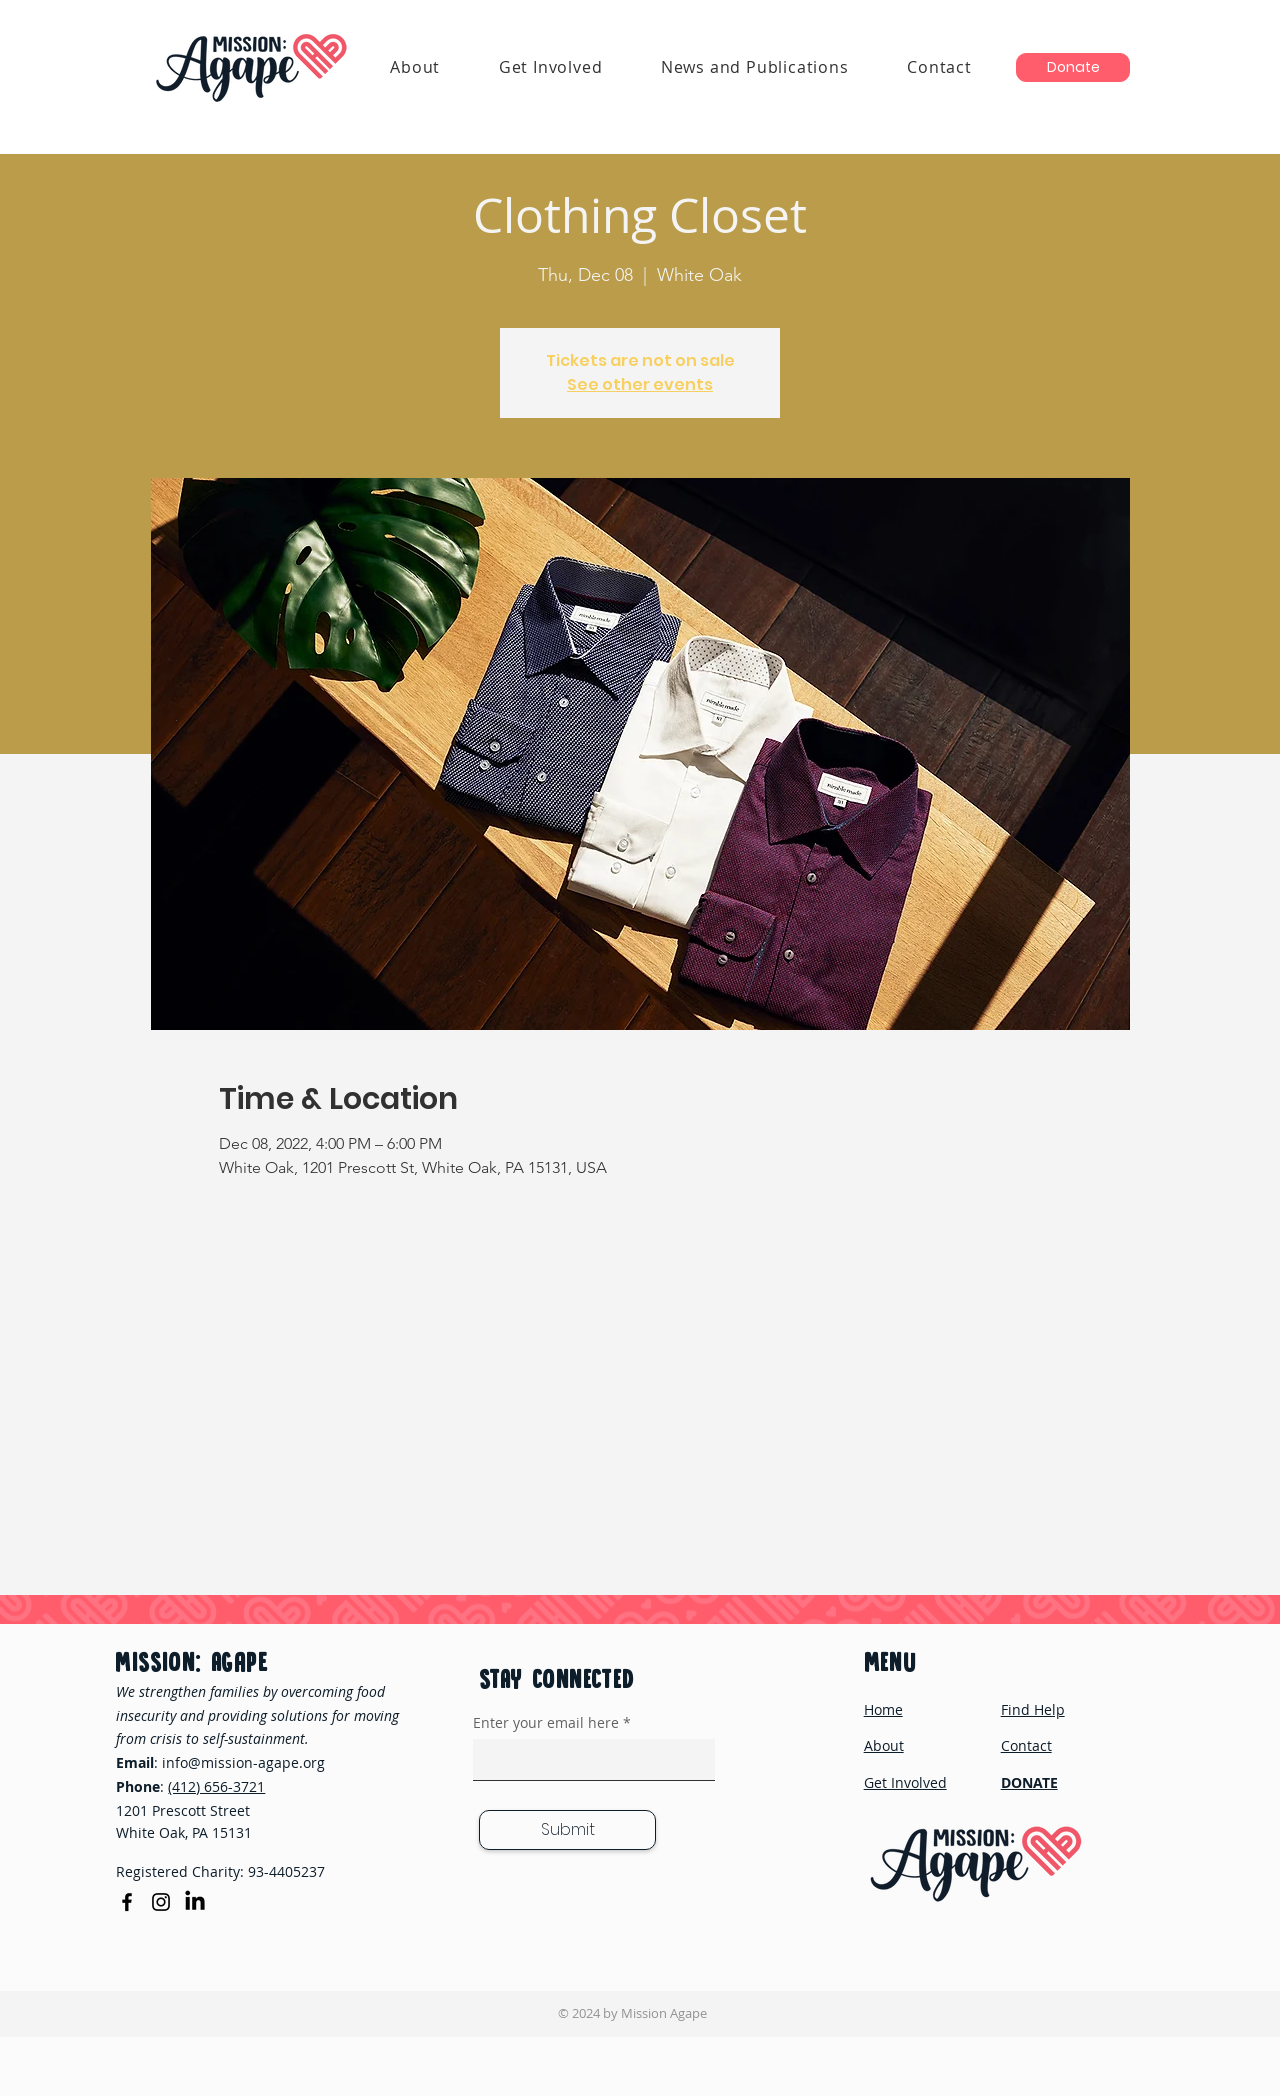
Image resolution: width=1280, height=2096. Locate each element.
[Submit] (567, 1830)
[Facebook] (127, 1902)
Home (883, 1709)
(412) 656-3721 (216, 1786)
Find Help (1033, 1709)
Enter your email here (546, 1723)
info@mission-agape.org (243, 1762)
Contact (1026, 1745)
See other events (640, 384)
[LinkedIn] (195, 1902)
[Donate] (1073, 67)
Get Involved (905, 1782)
